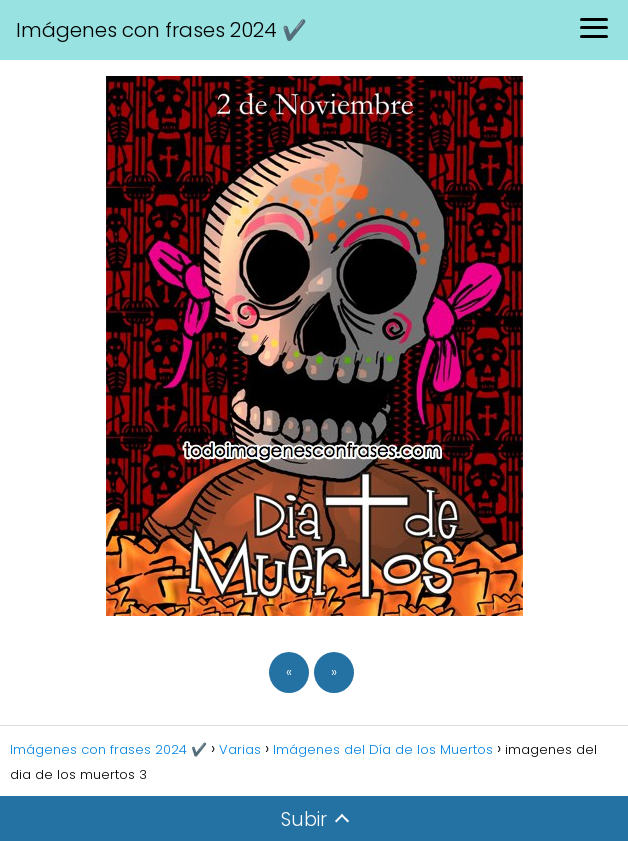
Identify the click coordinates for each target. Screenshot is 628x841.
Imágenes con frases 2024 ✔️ (161, 30)
